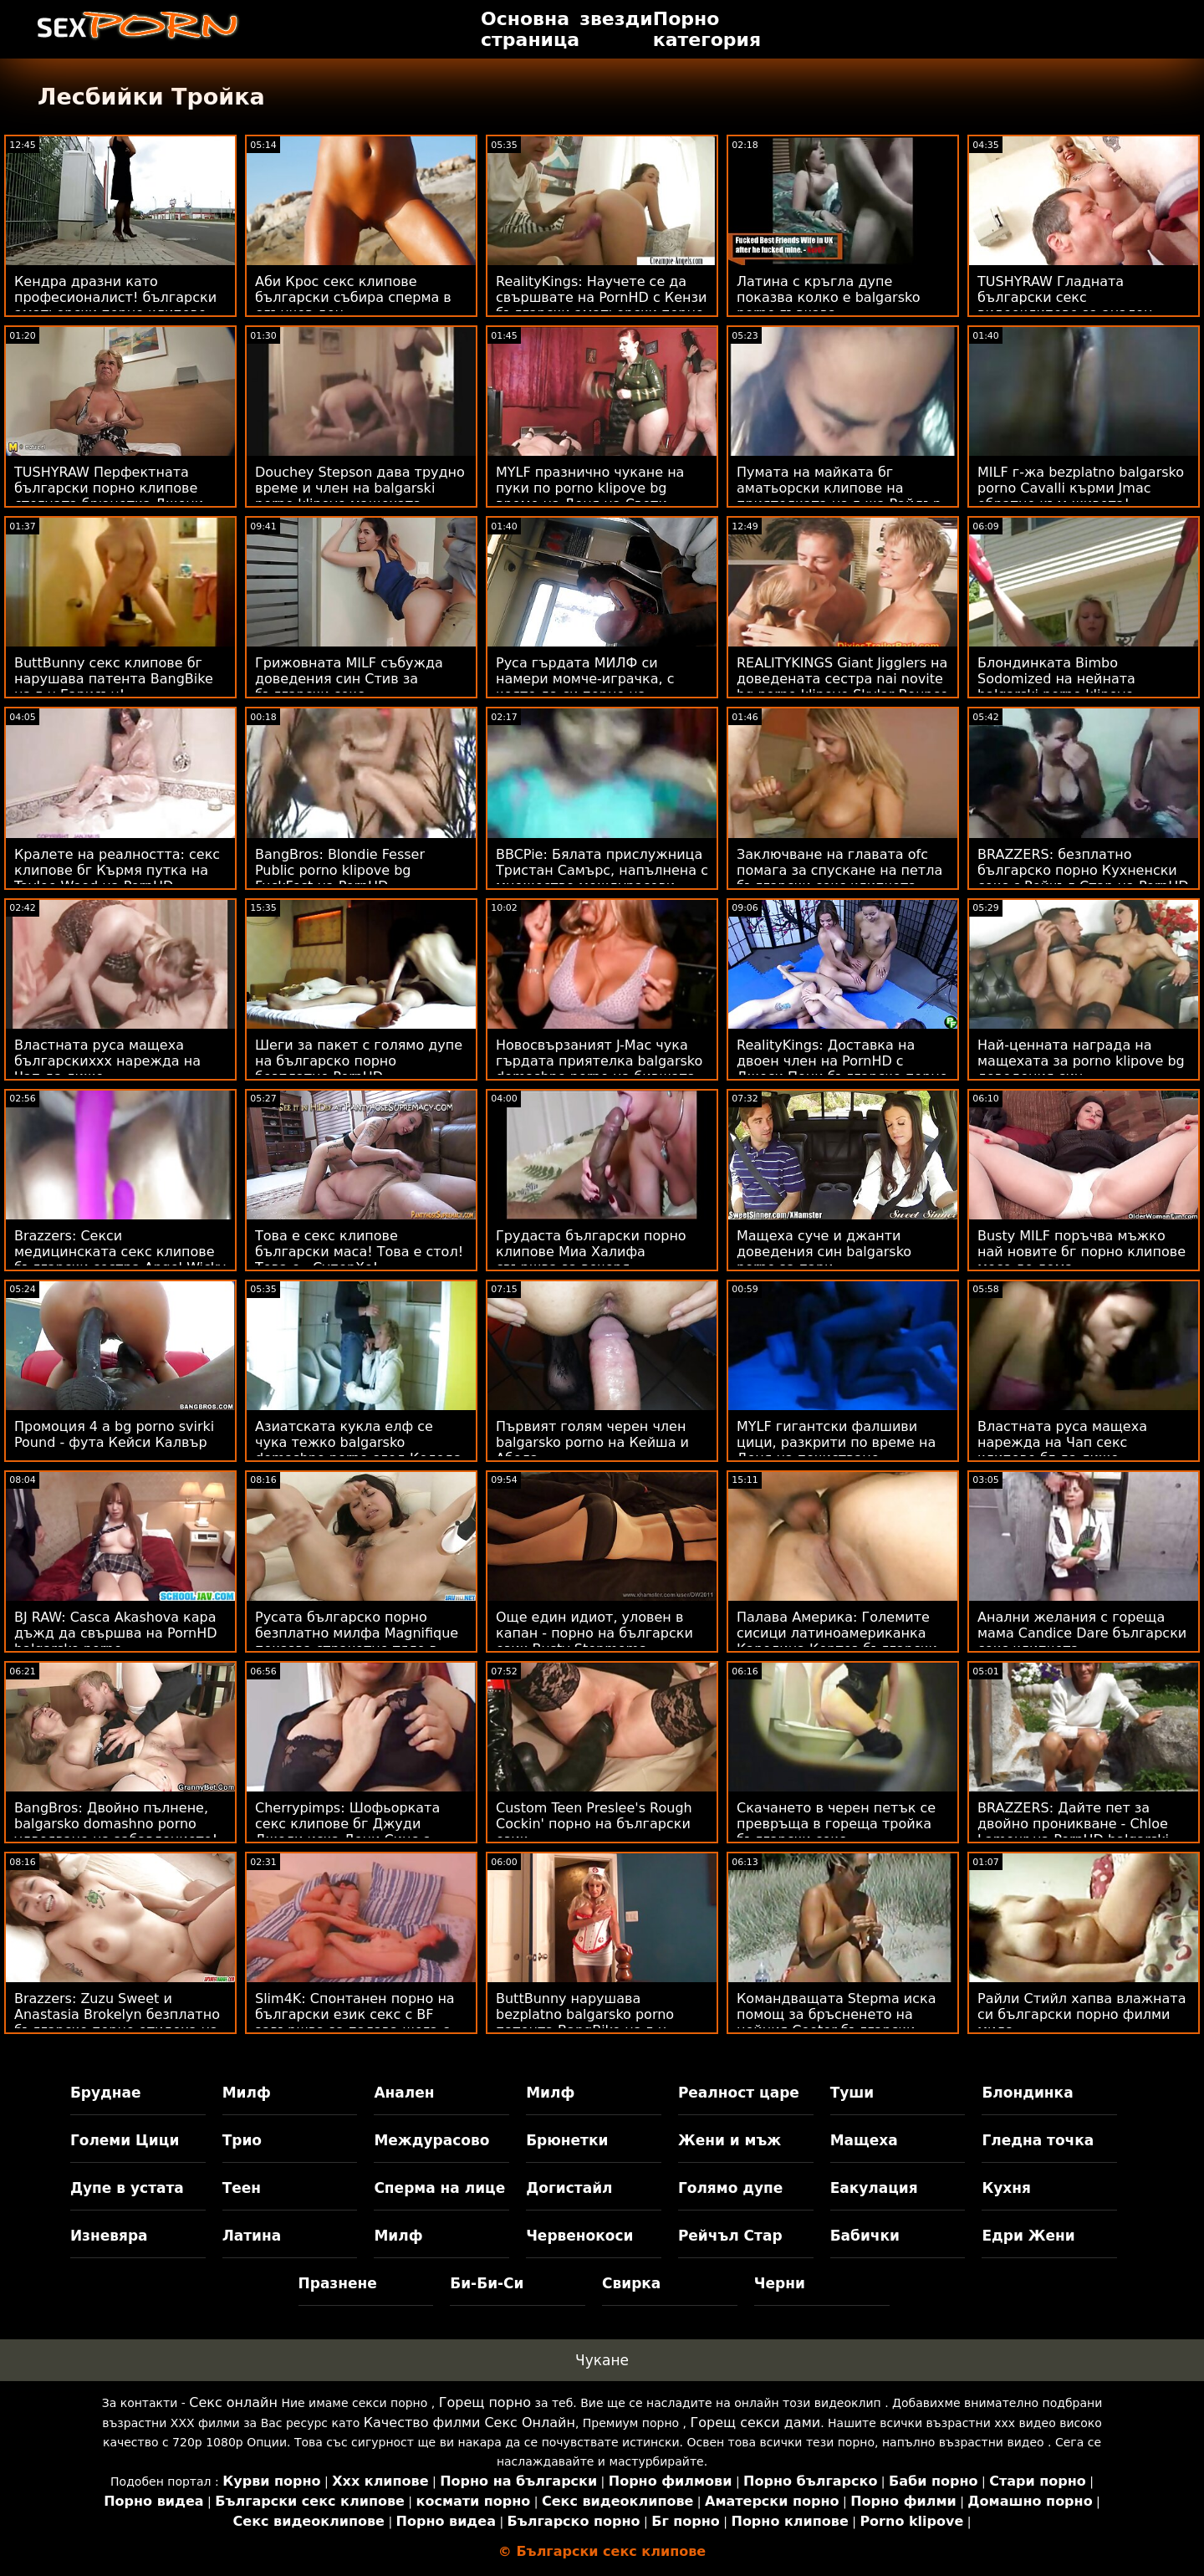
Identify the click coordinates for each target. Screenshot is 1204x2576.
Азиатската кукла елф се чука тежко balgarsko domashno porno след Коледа (358, 1442)
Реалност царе (738, 2092)
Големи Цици (124, 2140)
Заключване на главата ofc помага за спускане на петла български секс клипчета (839, 870)
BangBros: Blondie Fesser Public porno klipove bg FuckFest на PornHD (340, 870)
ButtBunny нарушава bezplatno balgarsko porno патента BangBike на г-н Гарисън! (585, 2022)
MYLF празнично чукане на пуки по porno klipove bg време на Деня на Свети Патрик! (590, 496)
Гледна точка (1038, 2140)
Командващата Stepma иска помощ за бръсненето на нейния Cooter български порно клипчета (836, 2022)
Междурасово (431, 2140)
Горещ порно (485, 2402)
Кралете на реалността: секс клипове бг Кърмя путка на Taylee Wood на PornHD (117, 870)
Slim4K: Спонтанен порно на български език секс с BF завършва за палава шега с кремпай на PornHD (355, 2022)
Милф (246, 2092)
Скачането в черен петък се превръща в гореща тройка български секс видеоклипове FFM (836, 1831)
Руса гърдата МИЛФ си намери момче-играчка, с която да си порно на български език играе (585, 686)
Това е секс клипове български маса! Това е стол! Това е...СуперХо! (359, 1251)
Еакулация (874, 2188)
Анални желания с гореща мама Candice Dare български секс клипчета (1081, 1633)
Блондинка (1027, 2092)
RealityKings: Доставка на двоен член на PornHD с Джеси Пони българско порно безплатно (842, 1069)
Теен (241, 2188)
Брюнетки (567, 2140)
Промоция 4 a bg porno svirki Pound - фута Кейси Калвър (114, 1434)
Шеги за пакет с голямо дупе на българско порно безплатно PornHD (358, 1061)
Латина (252, 2235)
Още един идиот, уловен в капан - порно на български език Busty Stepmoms (594, 1633)
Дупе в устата (127, 2188)
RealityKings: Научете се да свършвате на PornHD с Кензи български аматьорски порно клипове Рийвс (601, 305)
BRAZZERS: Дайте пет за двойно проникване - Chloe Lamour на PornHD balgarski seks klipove (1073, 1831)
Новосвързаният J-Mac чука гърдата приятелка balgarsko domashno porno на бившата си (599, 1069)
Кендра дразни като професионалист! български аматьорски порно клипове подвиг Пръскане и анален (115, 305)
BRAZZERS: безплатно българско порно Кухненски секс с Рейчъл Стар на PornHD (1083, 870)
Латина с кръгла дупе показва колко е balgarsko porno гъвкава (828, 297)
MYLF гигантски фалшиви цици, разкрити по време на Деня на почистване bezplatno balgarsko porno (836, 1450)
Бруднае (105, 2092)
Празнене (337, 2283)
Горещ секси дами (756, 2422)
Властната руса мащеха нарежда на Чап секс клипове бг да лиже (1062, 1442)
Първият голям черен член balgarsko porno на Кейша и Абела (592, 1442)
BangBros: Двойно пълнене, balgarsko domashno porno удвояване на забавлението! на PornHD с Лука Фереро (115, 1831)
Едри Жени (1028, 2235)
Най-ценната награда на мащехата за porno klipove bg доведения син (1081, 1061)
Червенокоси (579, 2235)
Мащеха (864, 2140)
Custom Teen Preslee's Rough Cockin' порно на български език (594, 1824)
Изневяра (109, 2235)
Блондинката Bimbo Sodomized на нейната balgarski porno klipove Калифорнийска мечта (1057, 686)
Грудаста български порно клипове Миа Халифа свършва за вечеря (591, 1251)
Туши (852, 2092)
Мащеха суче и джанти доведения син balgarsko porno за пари (824, 1251)
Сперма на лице (439, 2188)
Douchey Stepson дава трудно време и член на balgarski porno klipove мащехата (360, 488)
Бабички (865, 2235)
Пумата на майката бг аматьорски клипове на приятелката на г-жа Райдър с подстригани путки (839, 496)
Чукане (602, 2360)
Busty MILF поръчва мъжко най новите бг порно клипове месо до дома (1081, 1251)
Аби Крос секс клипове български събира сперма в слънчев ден (353, 297)
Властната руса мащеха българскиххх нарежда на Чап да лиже (107, 1061)
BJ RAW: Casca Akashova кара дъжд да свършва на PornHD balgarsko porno (115, 1633)
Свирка (631, 2283)
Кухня (1006, 2188)
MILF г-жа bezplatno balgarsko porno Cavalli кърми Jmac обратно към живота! (1080, 488)
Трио (242, 2140)
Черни (779, 2283)
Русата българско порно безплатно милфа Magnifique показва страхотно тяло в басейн (356, 1641)
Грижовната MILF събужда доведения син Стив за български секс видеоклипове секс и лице (349, 686)
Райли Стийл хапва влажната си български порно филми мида (1081, 2014)
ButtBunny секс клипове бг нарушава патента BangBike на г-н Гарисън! (113, 679)
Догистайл (569, 2188)
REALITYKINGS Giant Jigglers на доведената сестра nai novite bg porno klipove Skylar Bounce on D (842, 686)
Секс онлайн (233, 2402)
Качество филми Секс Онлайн (469, 2422)
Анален (404, 2092)
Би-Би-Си (486, 2283)
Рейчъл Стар (730, 2235)
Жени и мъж (729, 2140)
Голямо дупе (730, 2188)
